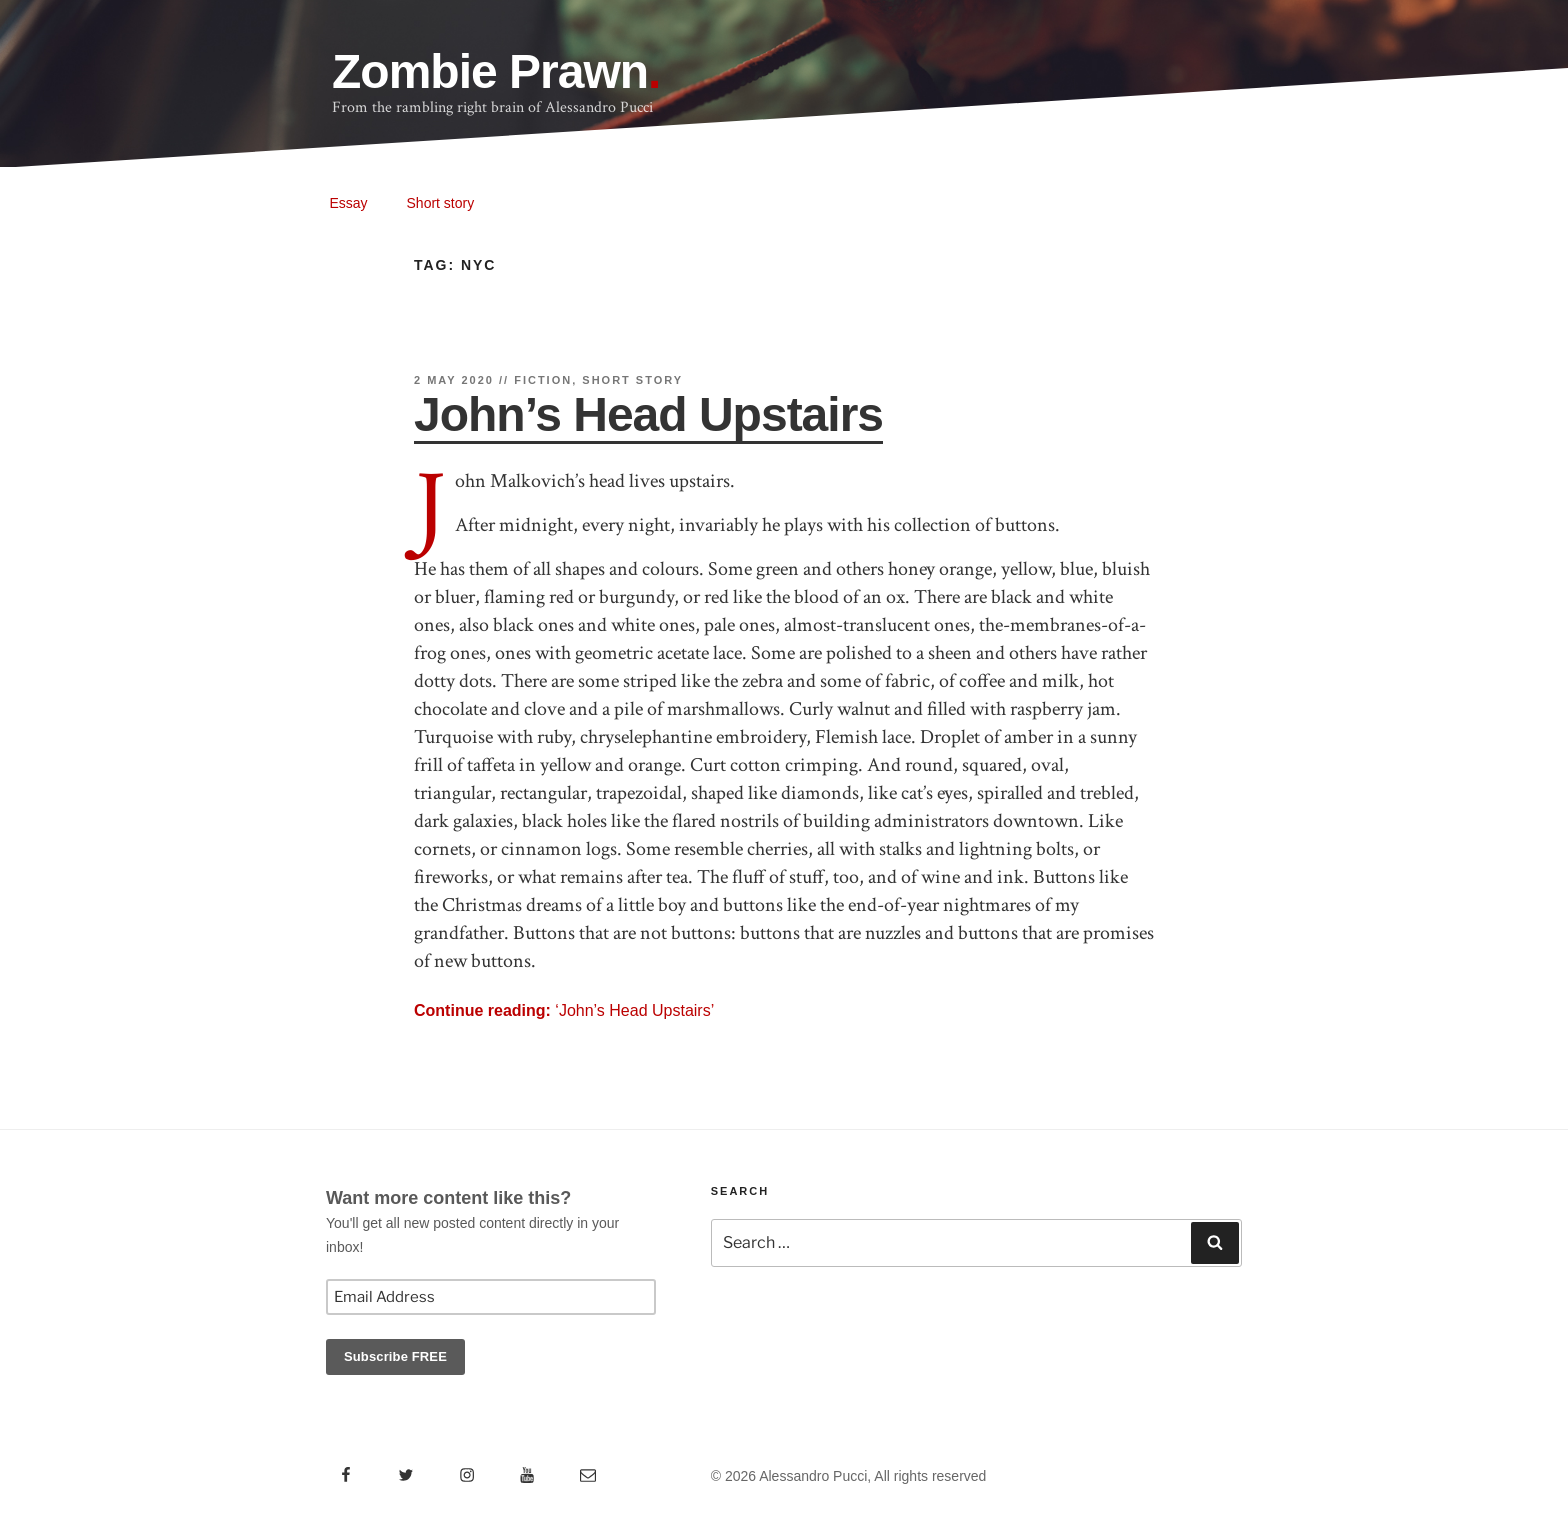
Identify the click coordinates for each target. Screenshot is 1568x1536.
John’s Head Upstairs (648, 414)
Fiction (543, 380)
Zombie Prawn (490, 71)
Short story (441, 203)
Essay (349, 203)
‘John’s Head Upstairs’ (564, 1010)
